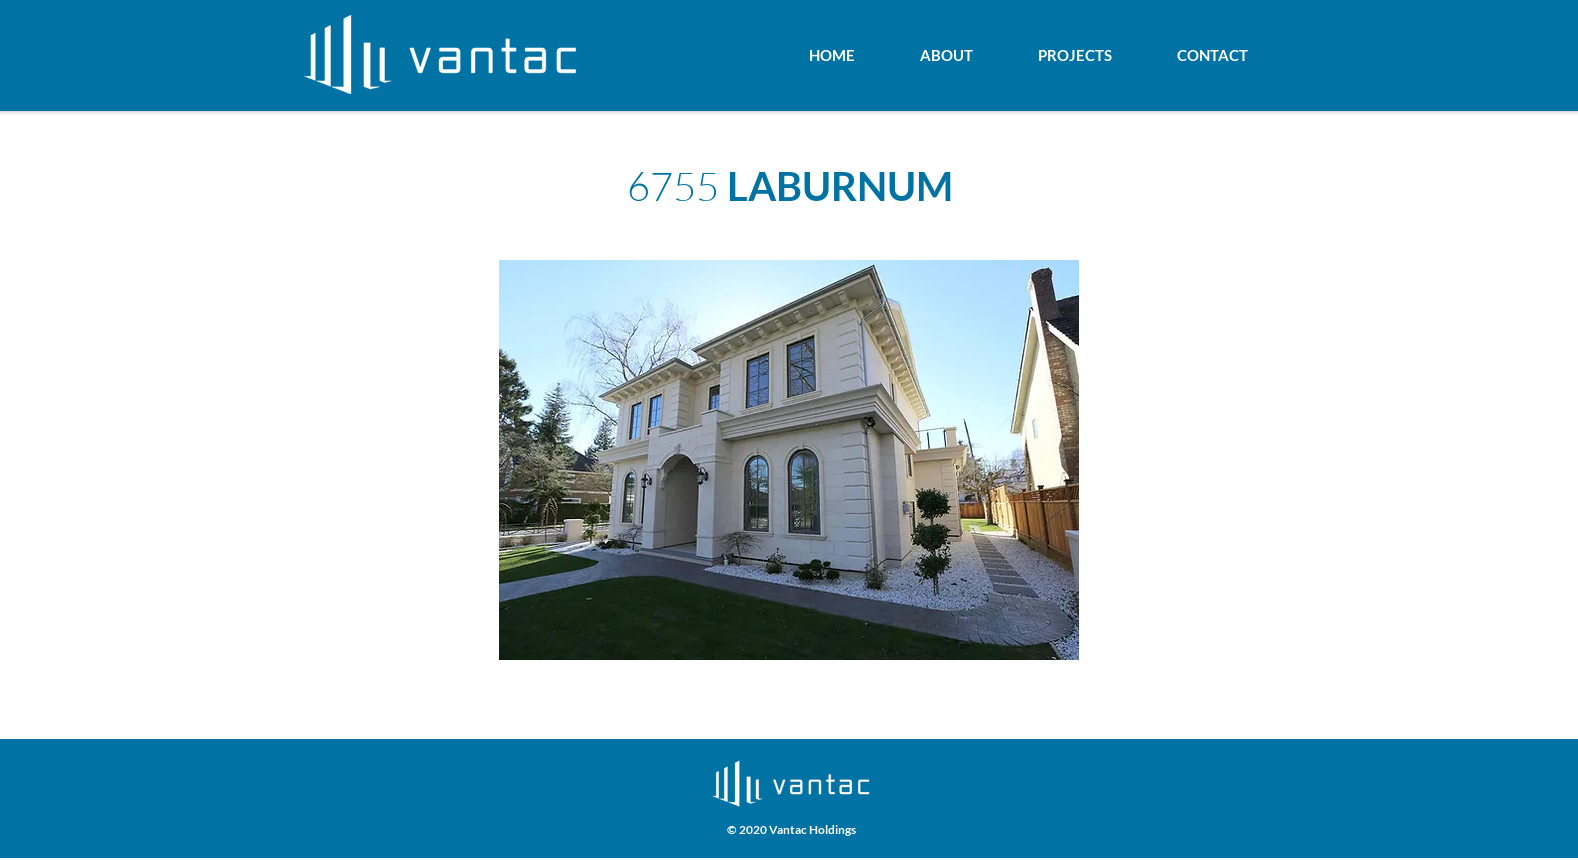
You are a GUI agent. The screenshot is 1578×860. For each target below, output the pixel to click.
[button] (789, 460)
